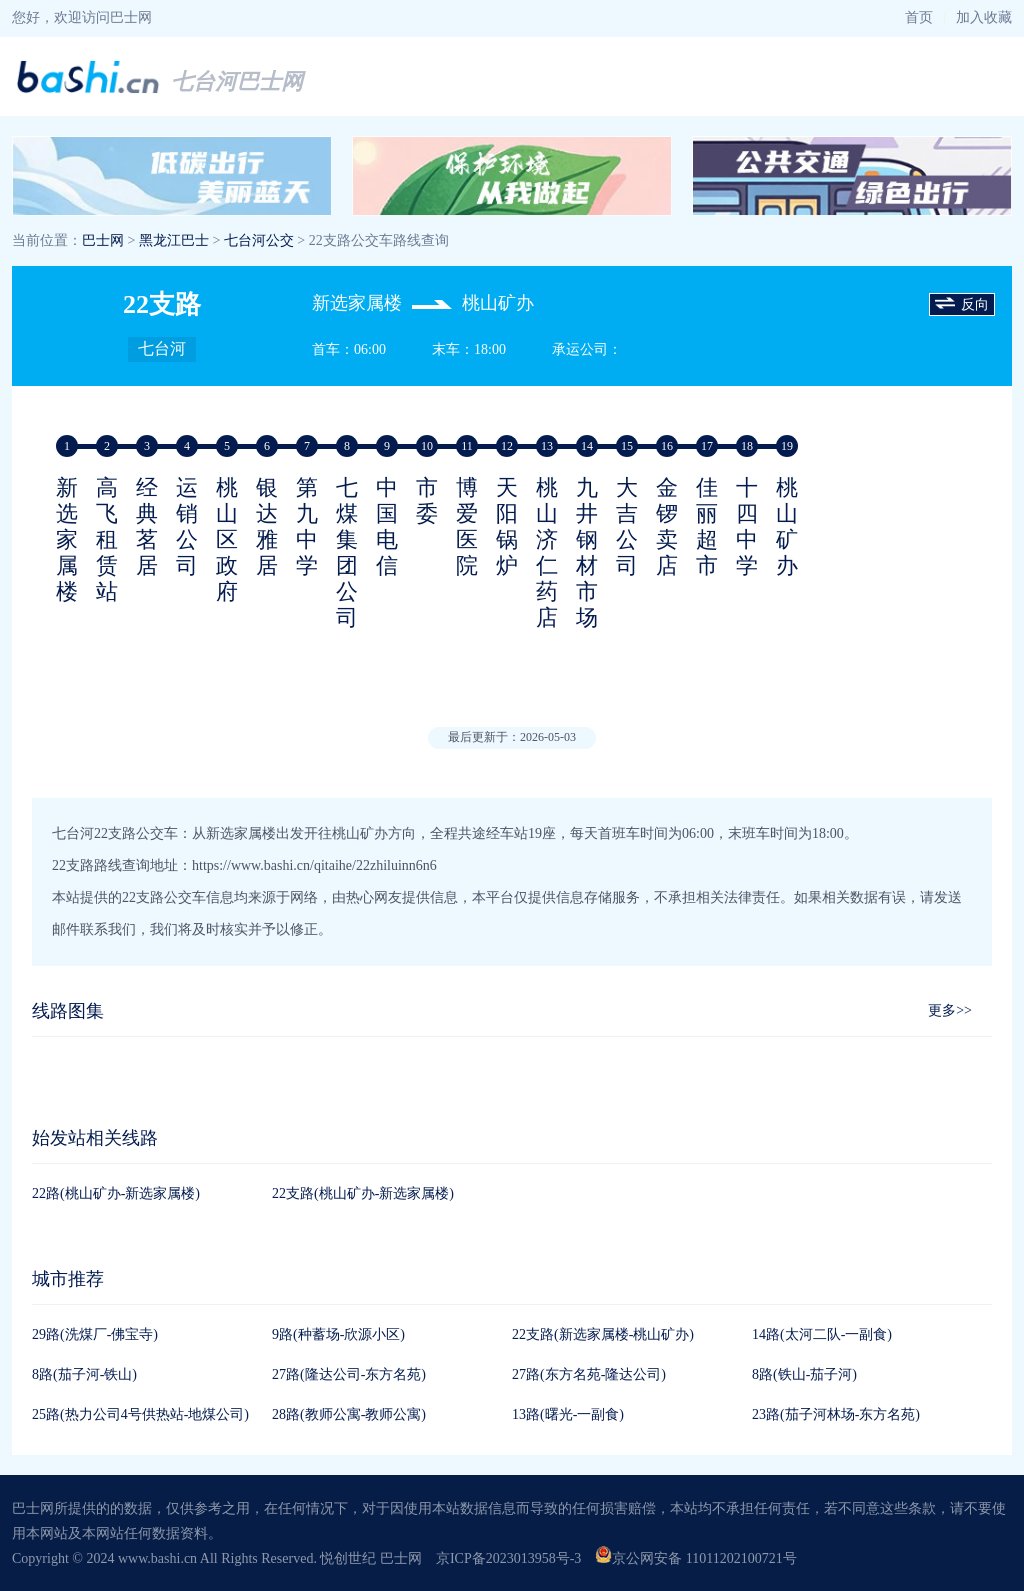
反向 (962, 305)
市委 (427, 500)
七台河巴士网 (237, 81)
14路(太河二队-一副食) (822, 1334)
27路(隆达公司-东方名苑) (349, 1374)
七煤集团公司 (347, 552)
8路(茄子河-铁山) (84, 1374)
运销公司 (187, 526)
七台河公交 (259, 240)
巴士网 (103, 240)
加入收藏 (984, 17)
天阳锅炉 (507, 526)
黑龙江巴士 (174, 240)
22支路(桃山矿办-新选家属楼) (363, 1193)
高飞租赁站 (107, 539)
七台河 (162, 348)
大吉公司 (627, 526)
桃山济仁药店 (547, 552)
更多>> (950, 1010)
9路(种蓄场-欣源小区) (338, 1334)
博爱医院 (467, 526)
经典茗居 (147, 526)
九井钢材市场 (587, 552)
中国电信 (387, 526)
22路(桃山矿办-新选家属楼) (116, 1193)
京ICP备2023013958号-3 (508, 1558)
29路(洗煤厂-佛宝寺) (95, 1334)
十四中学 (747, 526)
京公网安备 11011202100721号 (695, 1558)
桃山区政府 (227, 539)
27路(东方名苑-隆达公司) (589, 1374)
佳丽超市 (707, 526)
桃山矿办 (787, 526)
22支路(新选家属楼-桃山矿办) (603, 1334)
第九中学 (307, 526)
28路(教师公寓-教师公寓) (349, 1414)
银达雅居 (267, 526)
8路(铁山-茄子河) (804, 1374)
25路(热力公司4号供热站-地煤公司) (140, 1414)
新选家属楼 (67, 539)
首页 (919, 17)
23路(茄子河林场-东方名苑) (836, 1414)
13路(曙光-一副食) (568, 1414)
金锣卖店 (667, 526)
